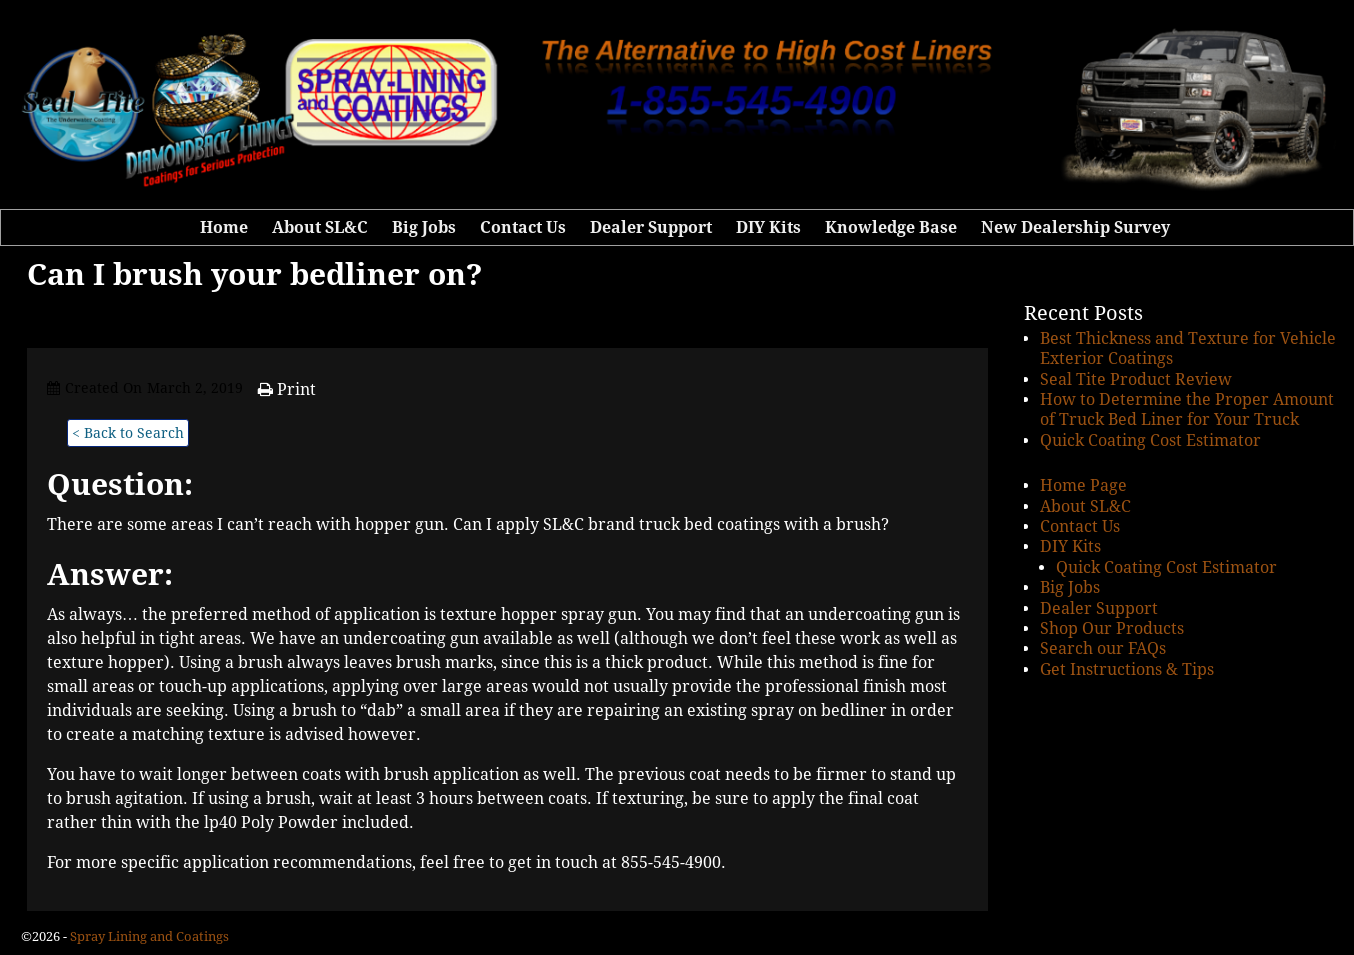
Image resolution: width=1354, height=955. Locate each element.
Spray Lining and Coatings (149, 936)
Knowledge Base (891, 227)
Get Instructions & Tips (1127, 669)
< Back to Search (128, 433)
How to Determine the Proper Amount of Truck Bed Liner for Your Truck (1187, 409)
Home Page (1083, 485)
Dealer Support (651, 227)
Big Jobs (424, 227)
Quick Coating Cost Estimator (1150, 440)
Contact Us (523, 227)
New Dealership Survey (1075, 227)
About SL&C (320, 227)
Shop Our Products (1112, 628)
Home (224, 227)
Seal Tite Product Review (1136, 379)
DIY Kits (768, 227)
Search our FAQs (1103, 648)
